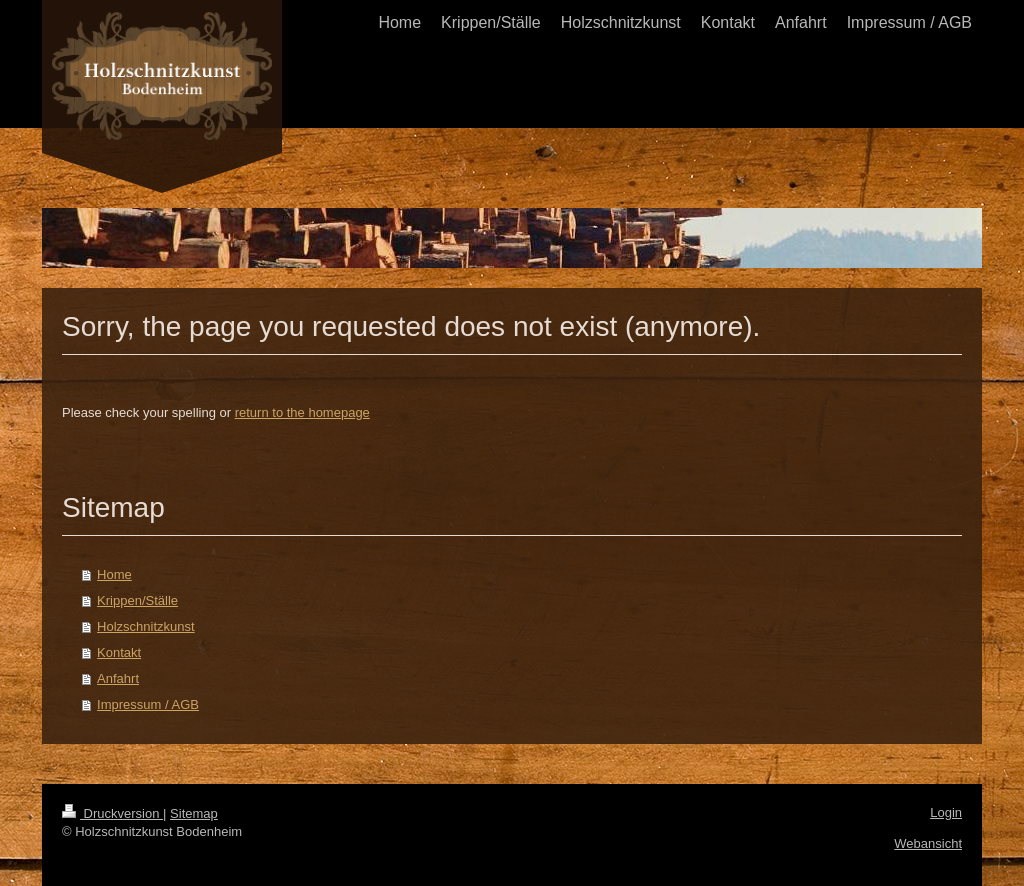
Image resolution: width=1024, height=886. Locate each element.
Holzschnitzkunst (146, 626)
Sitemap (194, 813)
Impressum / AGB (148, 704)
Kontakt (119, 652)
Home (114, 574)
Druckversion (112, 813)
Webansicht (928, 843)
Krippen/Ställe (137, 600)
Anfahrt (118, 678)
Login (946, 812)
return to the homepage (302, 412)
